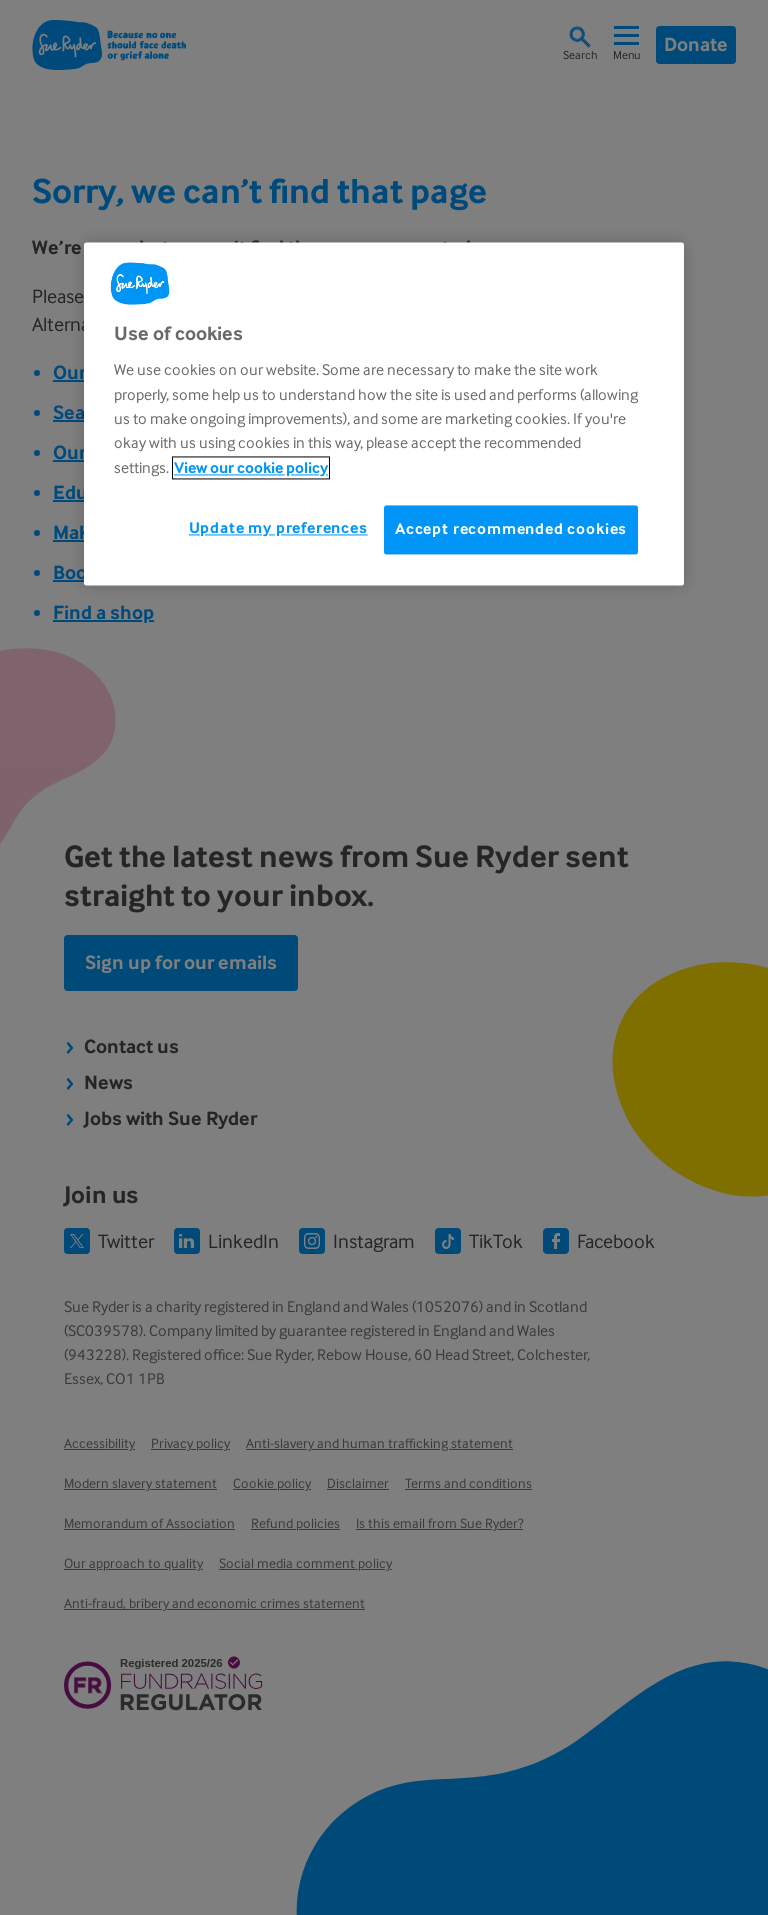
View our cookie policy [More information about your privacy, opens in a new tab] (251, 467)
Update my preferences (278, 528)
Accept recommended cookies (511, 529)
